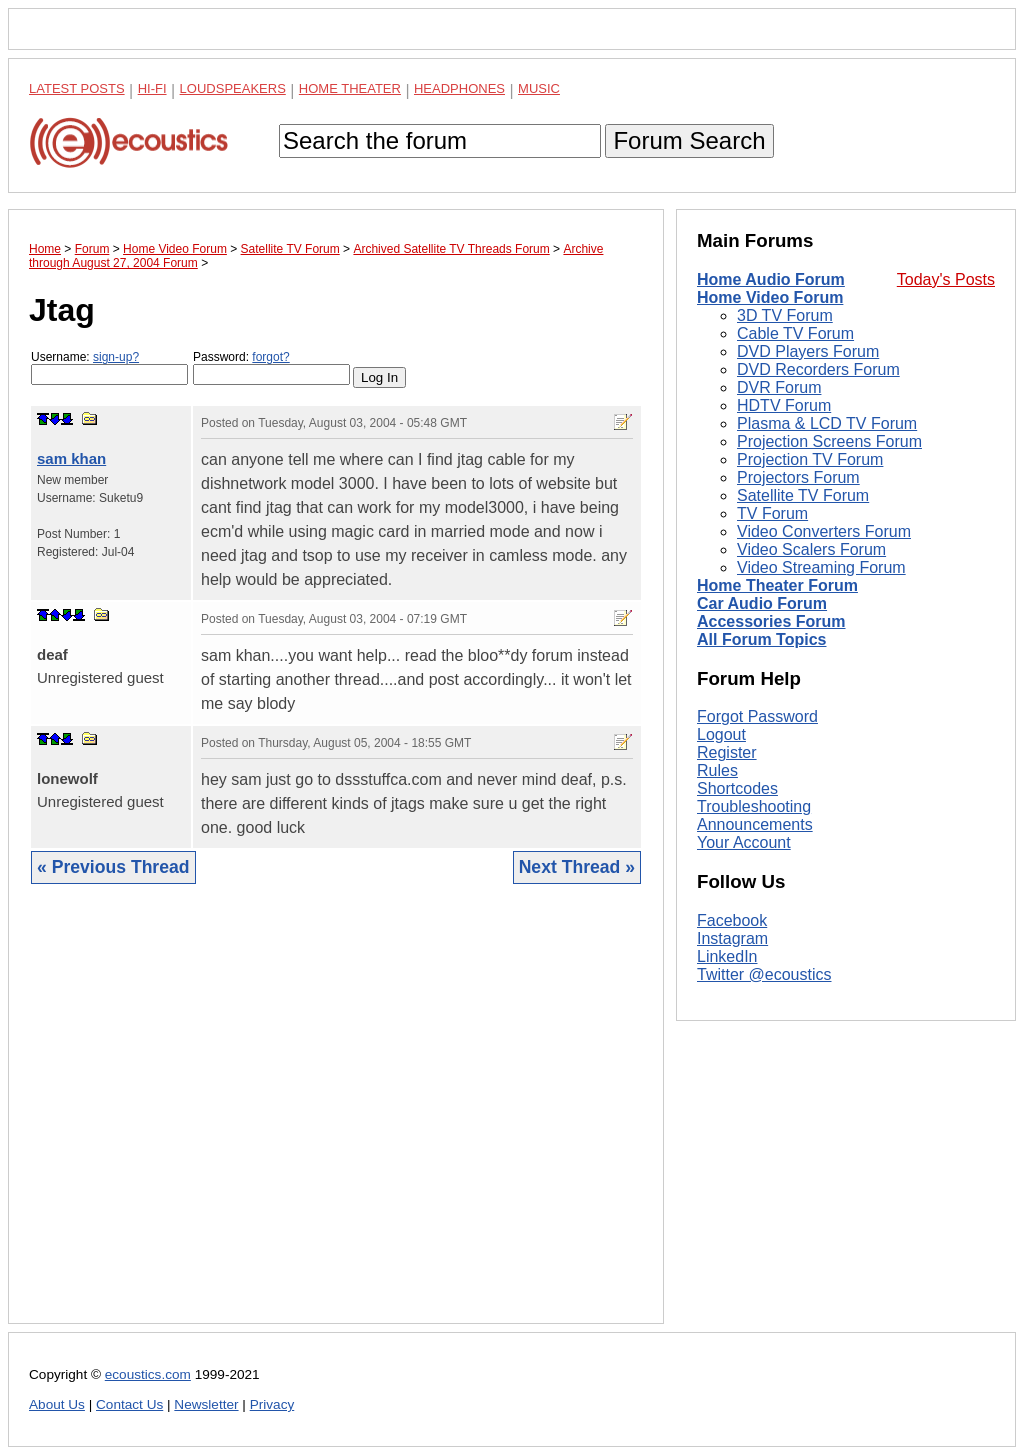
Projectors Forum (798, 477)
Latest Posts (77, 88)
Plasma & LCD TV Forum (827, 423)
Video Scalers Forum (811, 549)
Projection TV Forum (810, 459)
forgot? (270, 357)
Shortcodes (737, 788)
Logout (721, 734)
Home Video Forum (770, 297)
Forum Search (689, 140)
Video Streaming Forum (821, 567)
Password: (271, 367)
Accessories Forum (771, 621)
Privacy (272, 1404)
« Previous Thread (113, 867)
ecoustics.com (148, 1374)
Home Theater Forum (777, 585)
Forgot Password (757, 716)
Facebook (732, 920)
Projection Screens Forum (829, 441)
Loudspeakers (233, 88)
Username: (109, 367)
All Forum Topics (761, 639)
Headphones (459, 88)
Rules (717, 770)
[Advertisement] (336, 1119)
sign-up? (116, 357)
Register (727, 752)
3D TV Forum (785, 315)
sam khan (71, 458)
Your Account (744, 842)
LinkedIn (727, 956)
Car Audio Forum (762, 603)
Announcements (755, 824)
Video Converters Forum (824, 531)
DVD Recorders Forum (818, 369)
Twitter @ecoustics (764, 974)
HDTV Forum (784, 405)
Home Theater (350, 88)
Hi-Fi (152, 88)
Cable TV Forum (795, 333)
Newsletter (206, 1404)
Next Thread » (577, 867)
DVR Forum (779, 387)
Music (539, 88)
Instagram (732, 938)
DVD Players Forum (808, 351)
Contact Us (129, 1404)
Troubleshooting (754, 806)
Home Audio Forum (771, 279)
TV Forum (772, 513)
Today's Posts (946, 279)
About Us (57, 1404)
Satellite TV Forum (803, 495)
